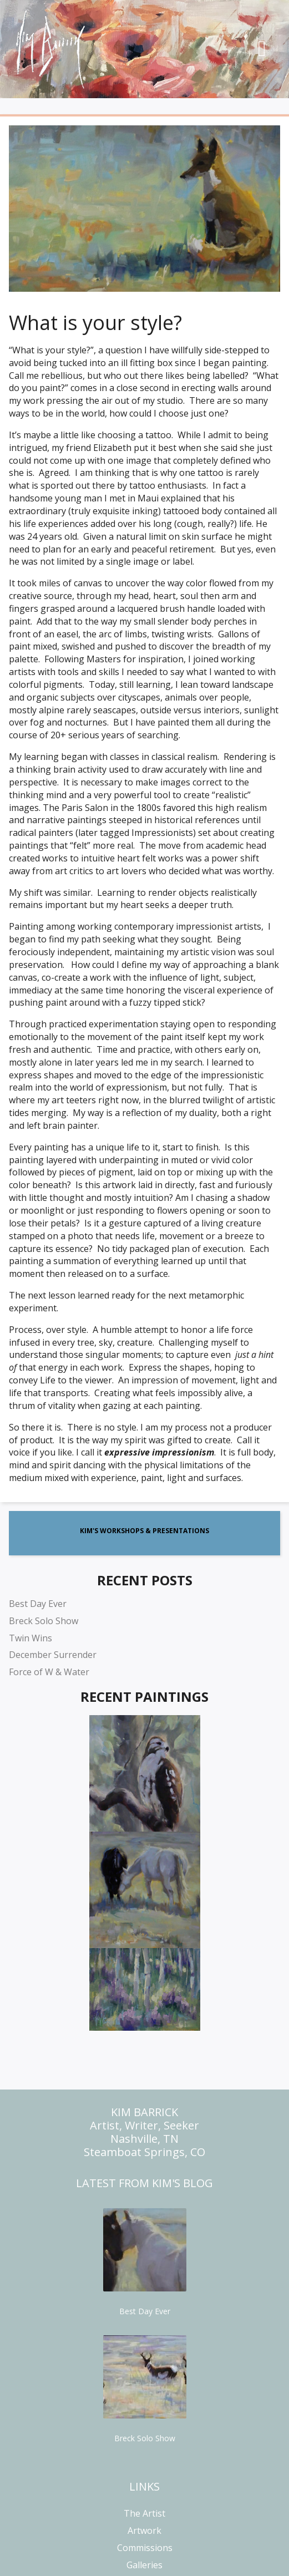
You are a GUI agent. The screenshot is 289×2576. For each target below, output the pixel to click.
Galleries (144, 2565)
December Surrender (53, 1655)
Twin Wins (30, 1638)
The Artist (144, 2513)
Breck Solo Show (43, 1621)
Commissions (145, 2548)
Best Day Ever (38, 1604)
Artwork (144, 2530)
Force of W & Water (49, 1672)
